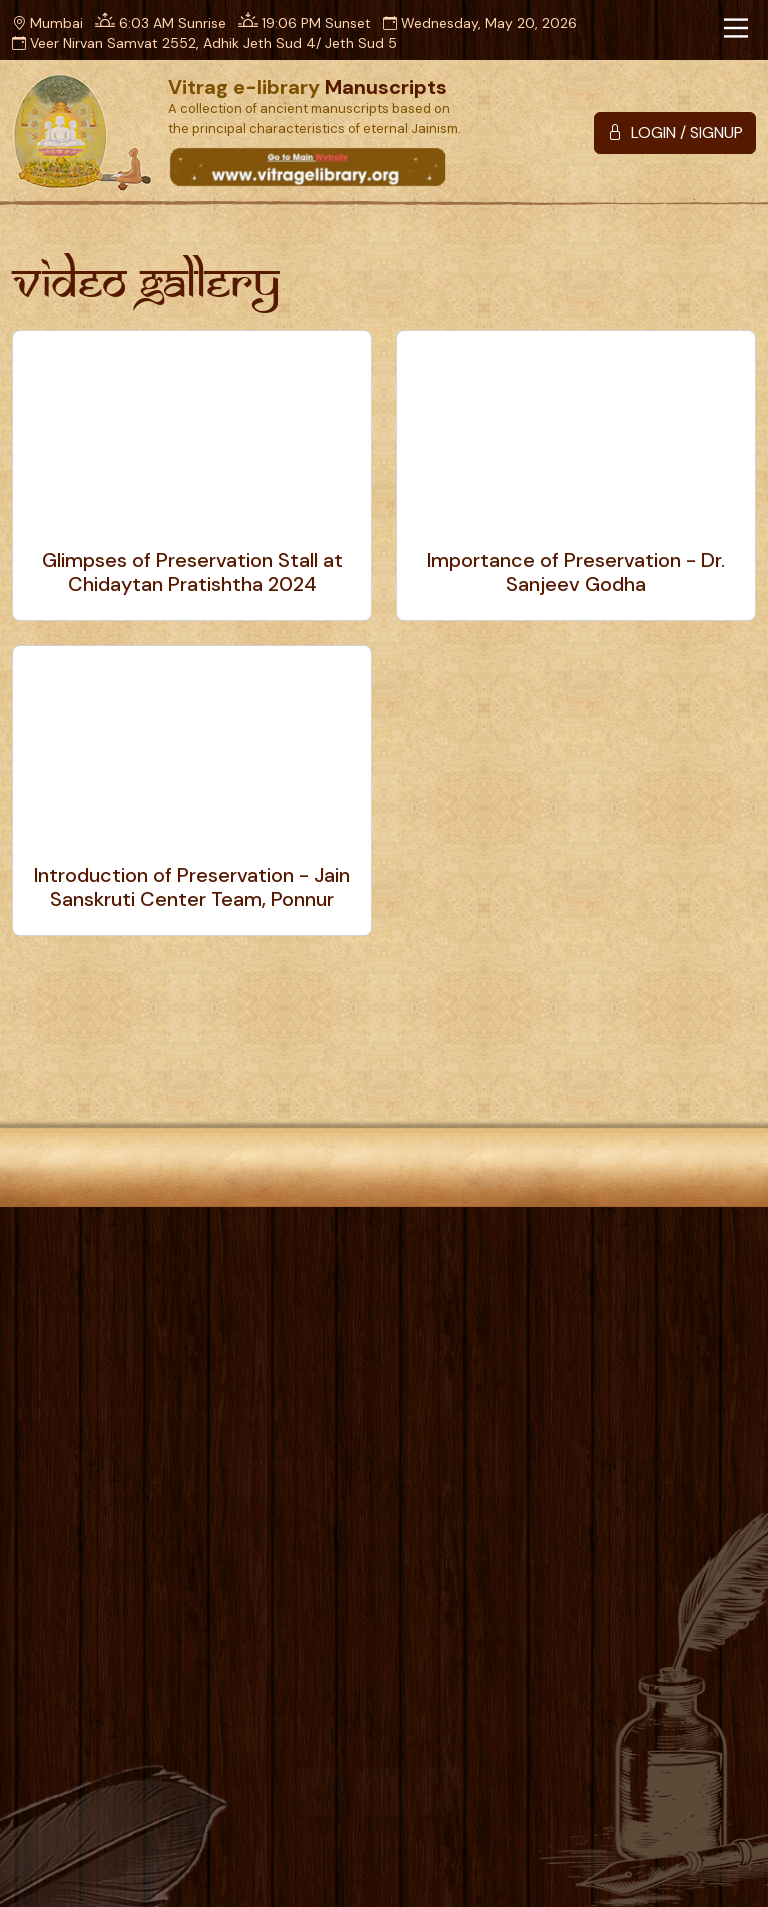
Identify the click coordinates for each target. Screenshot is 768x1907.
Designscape (466, 1869)
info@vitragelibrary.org (149, 1642)
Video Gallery (603, 1286)
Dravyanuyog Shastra (485, 1551)
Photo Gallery (463, 1286)
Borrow (350, 1286)
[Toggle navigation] (736, 28)
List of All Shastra (469, 1623)
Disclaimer (202, 1327)
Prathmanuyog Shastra (492, 1444)
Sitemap (526, 1327)
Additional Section (475, 1587)
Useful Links (320, 1327)
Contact (429, 1327)
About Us (256, 1286)
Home (166, 1286)
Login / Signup (696, 1407)
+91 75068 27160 (124, 1590)
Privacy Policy (72, 1327)
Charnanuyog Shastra (486, 1480)
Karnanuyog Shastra (480, 1516)
